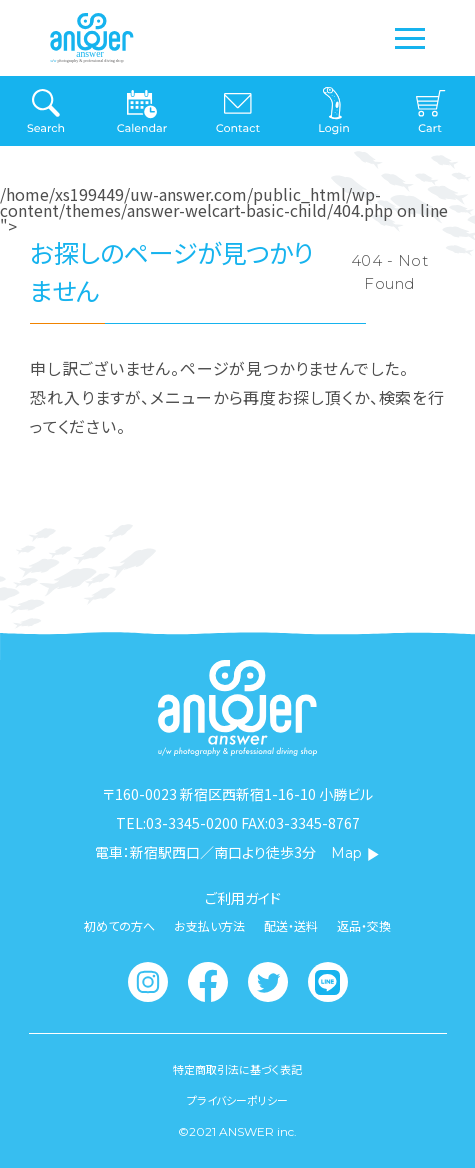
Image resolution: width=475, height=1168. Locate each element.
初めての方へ (119, 926)
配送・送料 (291, 926)
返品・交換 (364, 926)
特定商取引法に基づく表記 (237, 1069)
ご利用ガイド (243, 898)
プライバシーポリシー (237, 1100)
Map (355, 853)
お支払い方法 (209, 926)
